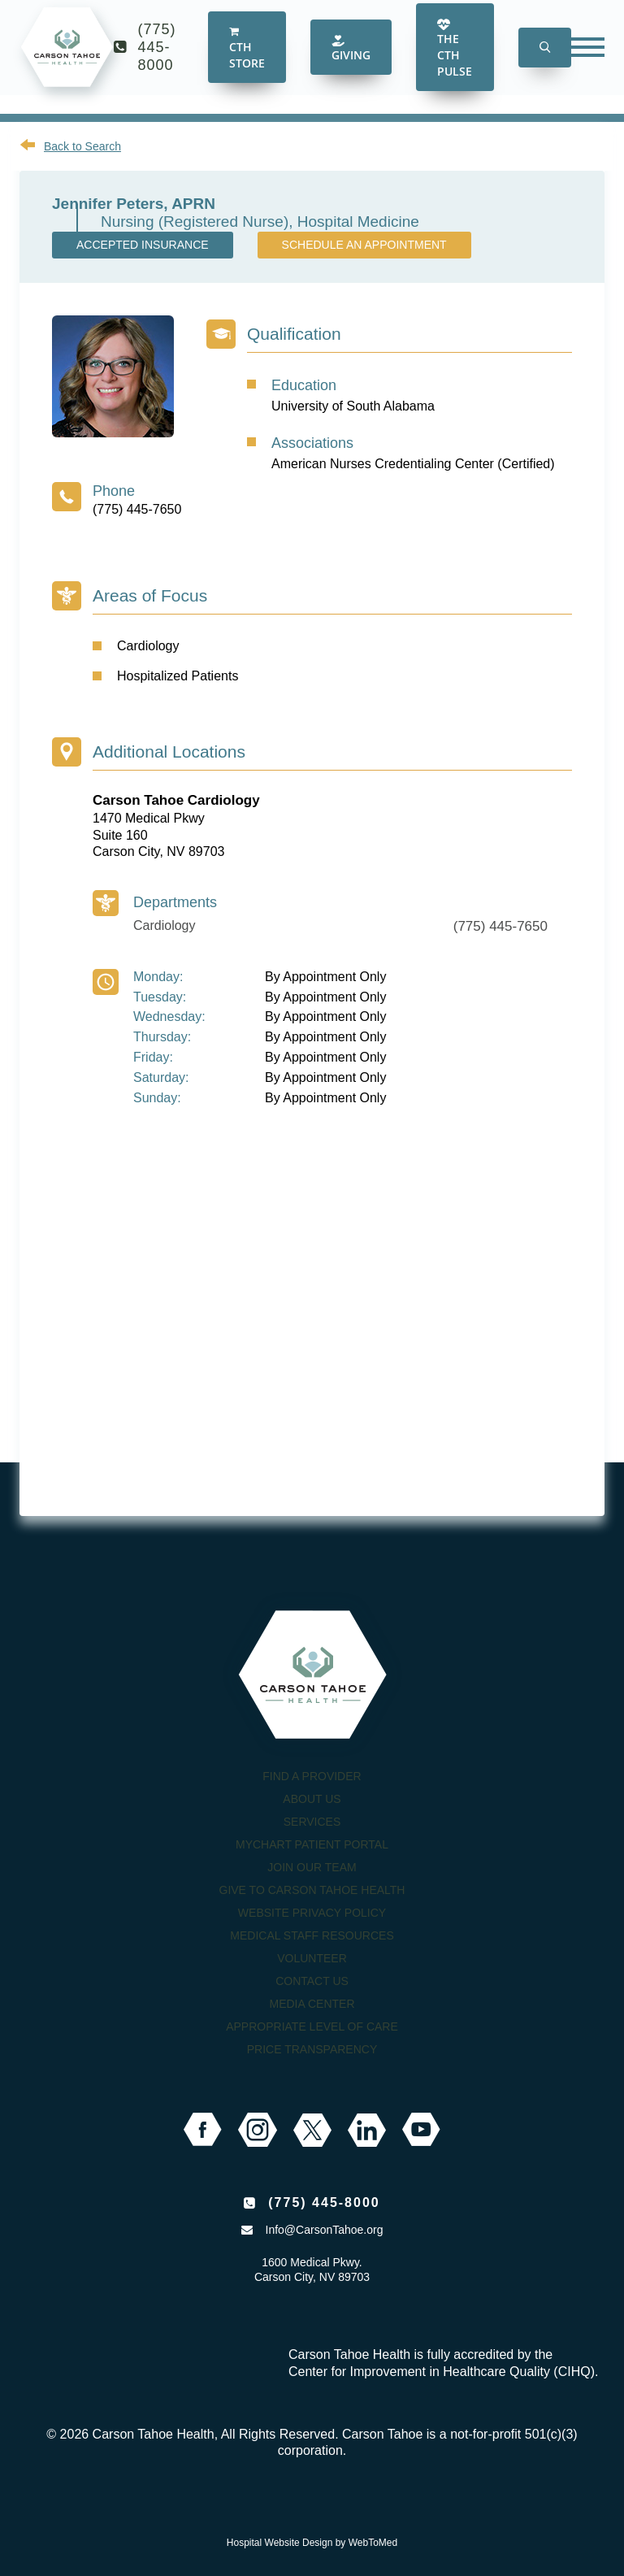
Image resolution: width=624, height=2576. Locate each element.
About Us (311, 1798)
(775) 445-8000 (157, 60)
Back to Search (82, 146)
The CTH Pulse (454, 61)
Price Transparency (312, 2049)
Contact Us (312, 1980)
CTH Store (247, 62)
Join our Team (311, 1867)
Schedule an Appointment (364, 244)
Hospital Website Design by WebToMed (312, 2542)
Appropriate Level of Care (312, 2026)
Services (312, 1821)
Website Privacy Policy (312, 1912)
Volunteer (312, 1958)
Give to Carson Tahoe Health (312, 1889)
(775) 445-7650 (137, 509)
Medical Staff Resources (311, 1935)
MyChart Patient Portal (312, 1844)
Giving (351, 61)
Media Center (311, 2003)
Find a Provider (311, 1776)
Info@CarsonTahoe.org (325, 2229)
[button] (544, 60)
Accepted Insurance (142, 244)
